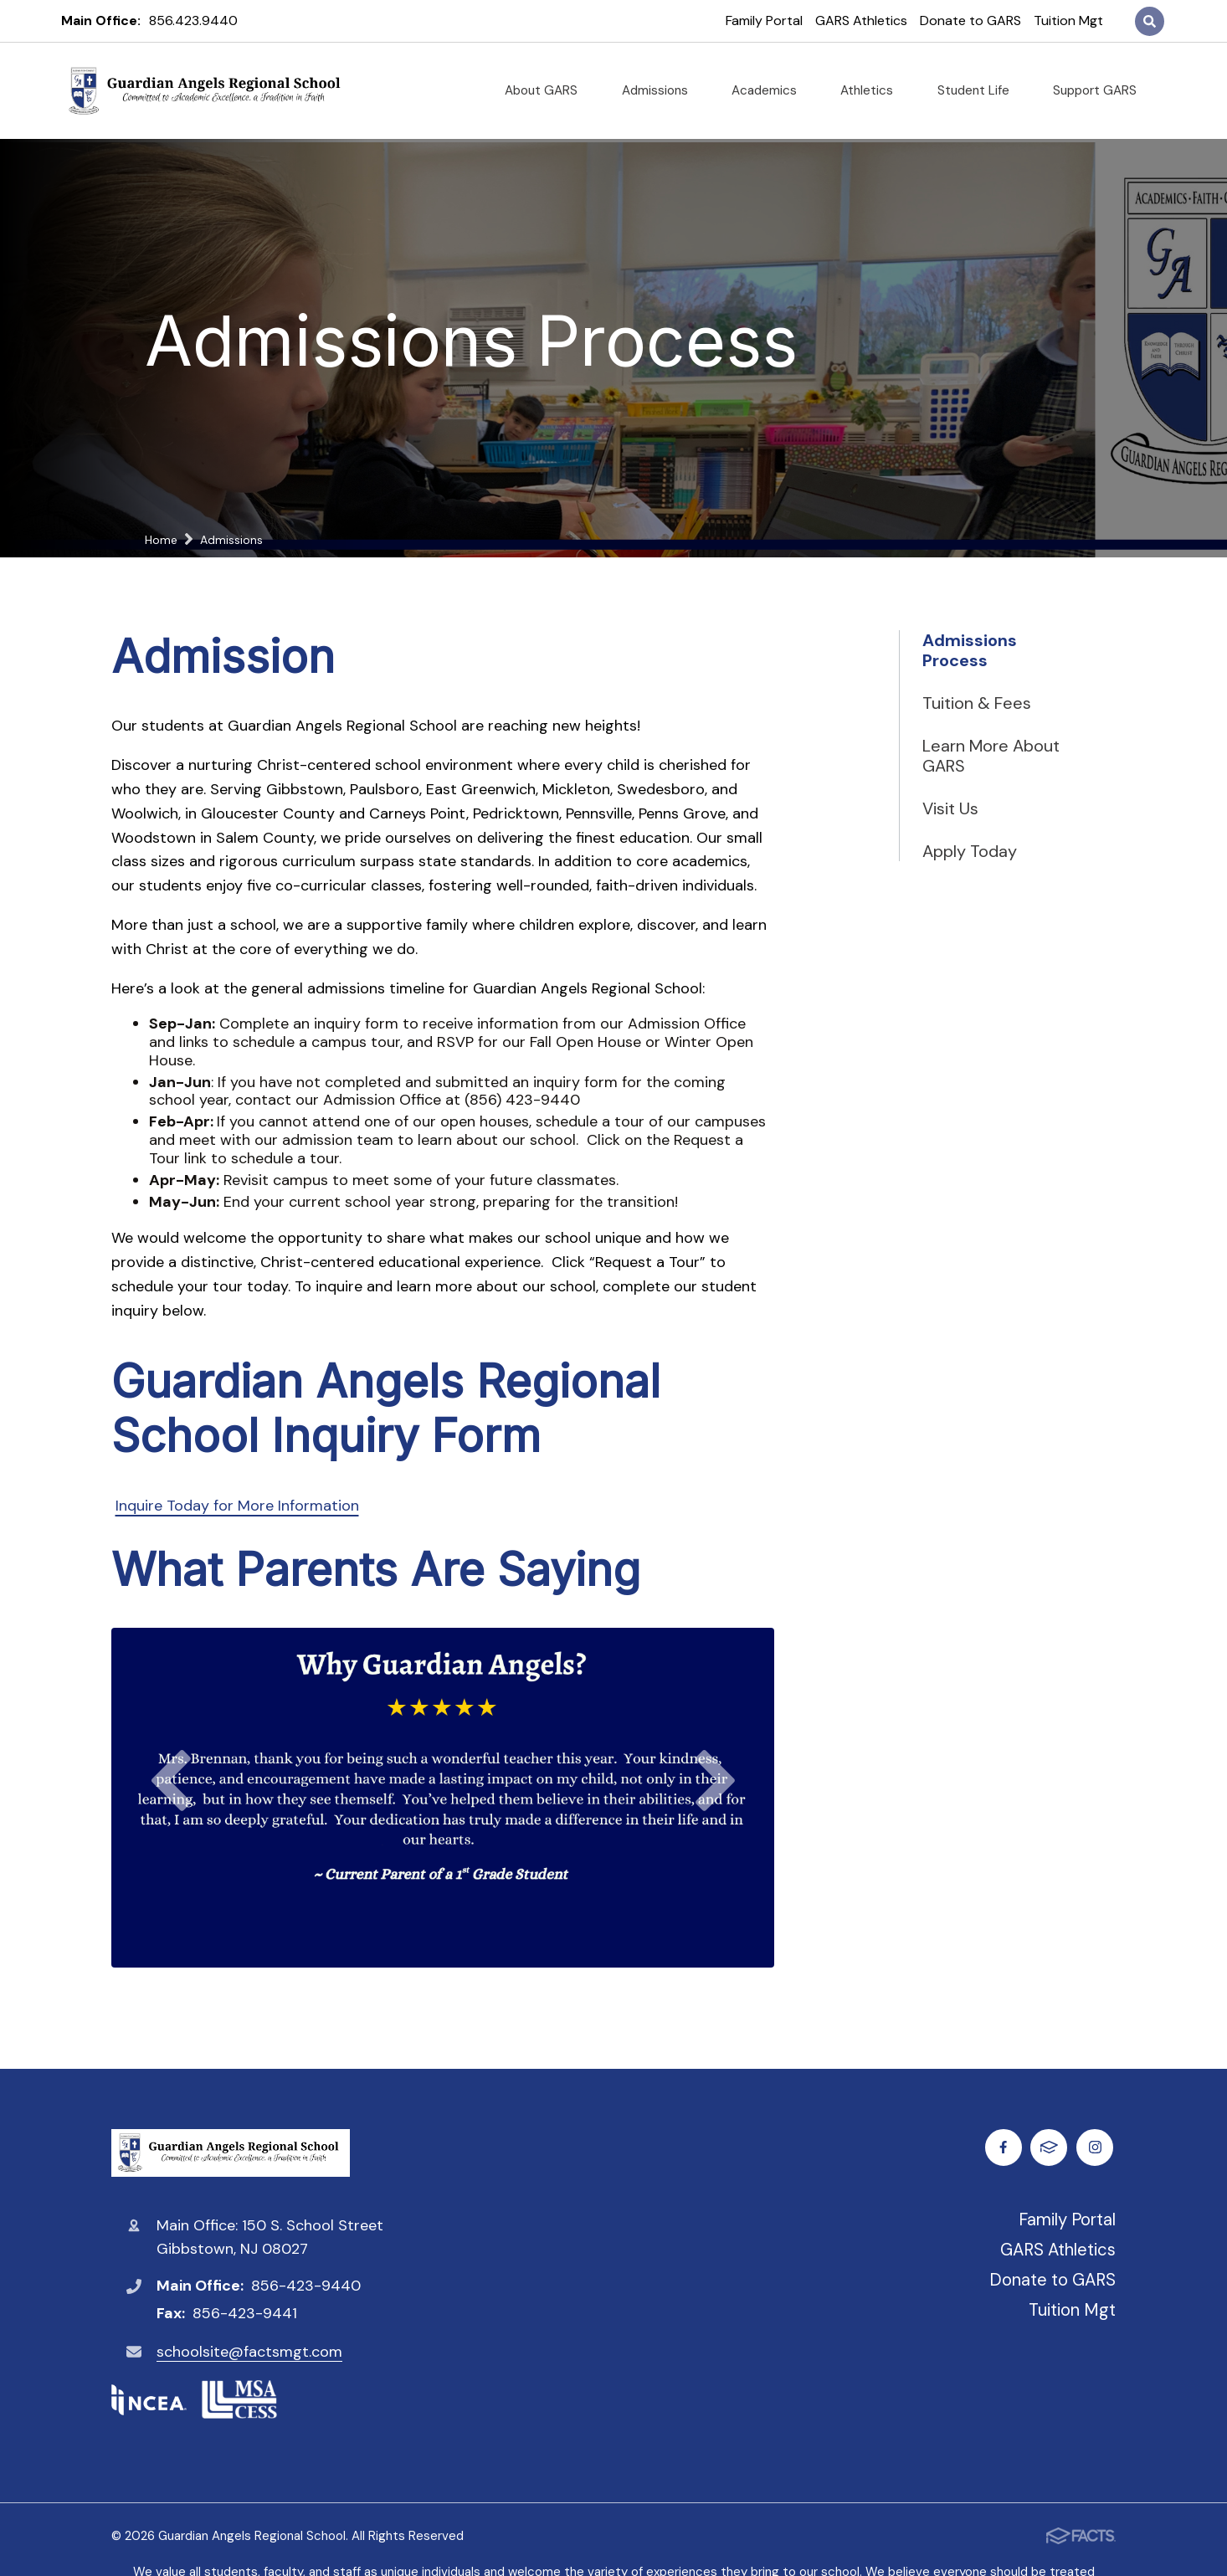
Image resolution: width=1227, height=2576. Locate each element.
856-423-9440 (306, 2286)
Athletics (873, 90)
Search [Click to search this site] (1149, 21)
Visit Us (950, 808)
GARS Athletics (861, 20)
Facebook (1005, 2147)
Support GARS (1101, 90)
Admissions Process (969, 650)
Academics (771, 90)
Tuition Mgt (1068, 20)
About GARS (548, 90)
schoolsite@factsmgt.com (249, 2352)
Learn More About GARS (991, 756)
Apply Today (969, 851)
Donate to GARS (970, 20)
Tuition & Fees (976, 703)
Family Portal (764, 20)
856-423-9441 (245, 2313)
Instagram (1051, 2147)
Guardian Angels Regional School (230, 2153)
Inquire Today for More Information (237, 1506)
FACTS (1097, 2147)
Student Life (980, 90)
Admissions (661, 90)
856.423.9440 (193, 20)
